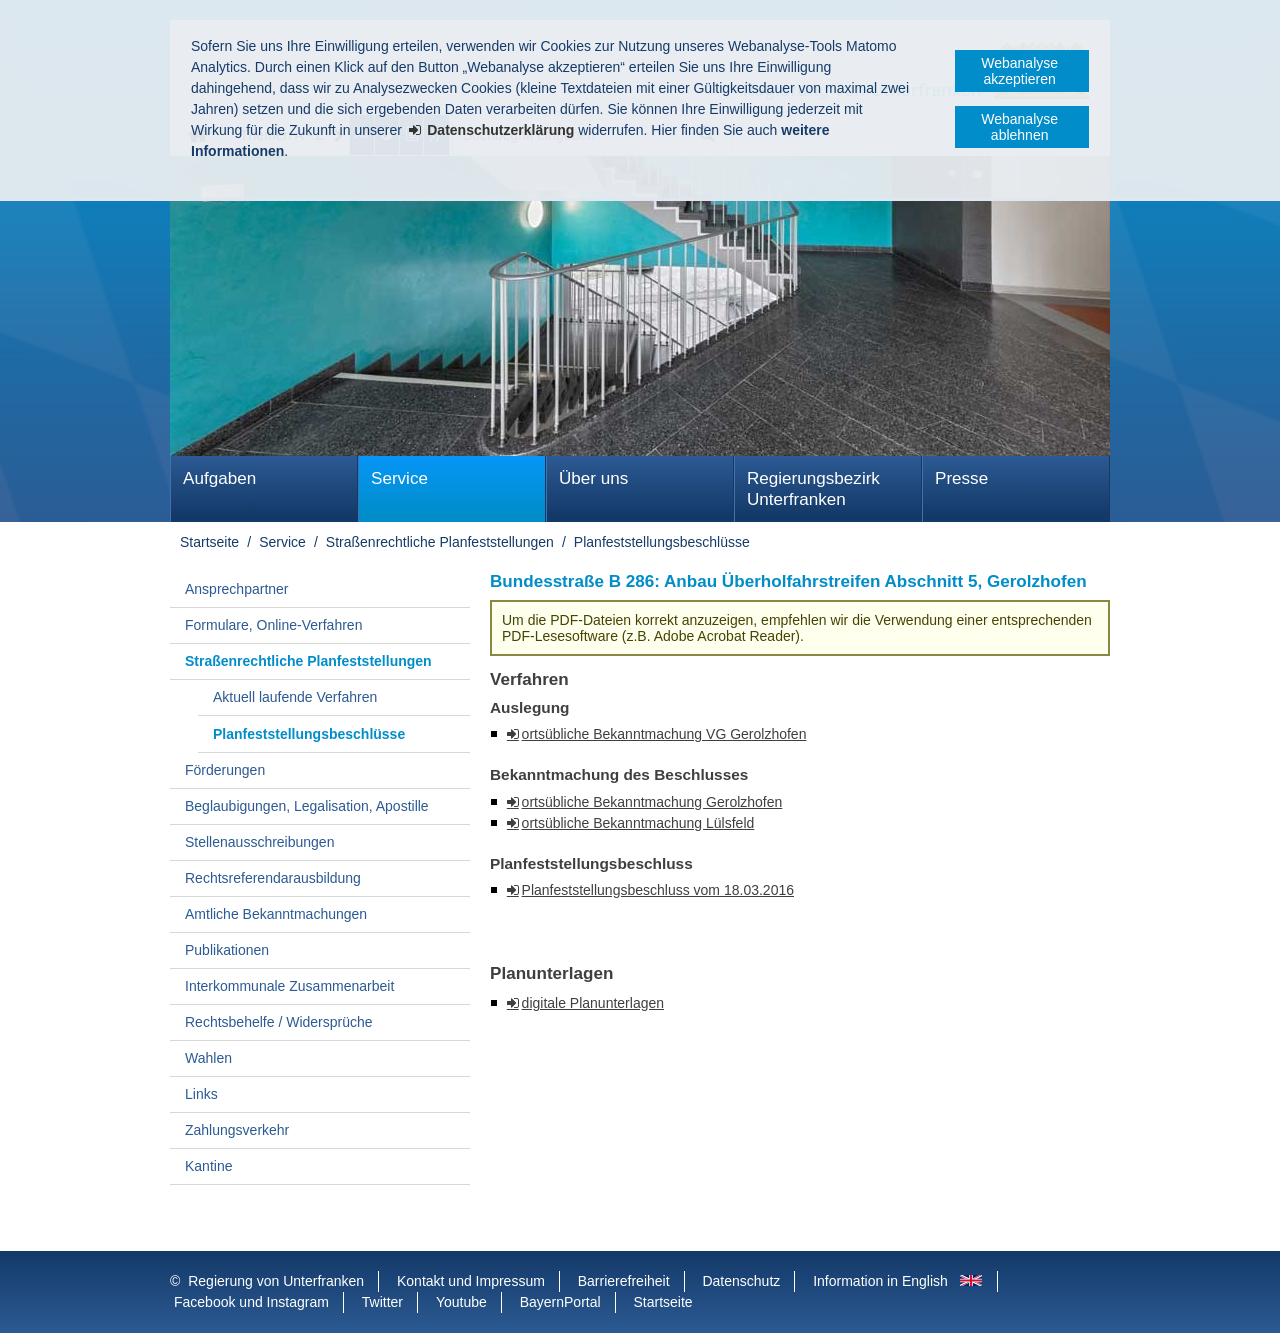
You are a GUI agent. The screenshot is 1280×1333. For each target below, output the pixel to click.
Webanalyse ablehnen (1019, 127)
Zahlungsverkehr (237, 1130)
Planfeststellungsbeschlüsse (662, 542)
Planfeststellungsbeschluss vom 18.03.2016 (658, 890)
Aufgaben (219, 478)
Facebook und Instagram (251, 1302)
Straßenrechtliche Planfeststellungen (440, 542)
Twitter (382, 1302)
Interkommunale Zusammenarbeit (289, 986)
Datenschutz (741, 1281)
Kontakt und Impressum (471, 1281)
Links (201, 1094)
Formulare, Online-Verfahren (273, 625)
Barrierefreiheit (624, 1281)
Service (399, 478)
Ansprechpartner (237, 589)
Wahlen (208, 1058)
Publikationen (227, 950)
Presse (961, 478)
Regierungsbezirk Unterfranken (813, 489)
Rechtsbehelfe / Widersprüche (279, 1022)
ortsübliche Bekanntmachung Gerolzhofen (652, 802)
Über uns (593, 478)
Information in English (880, 1281)
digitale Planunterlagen (593, 1003)
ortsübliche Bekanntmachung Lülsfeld (638, 823)
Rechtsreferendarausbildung (273, 878)
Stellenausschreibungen (259, 842)
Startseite (209, 542)
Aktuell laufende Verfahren (295, 697)
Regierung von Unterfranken (276, 1281)
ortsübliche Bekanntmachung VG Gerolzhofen (664, 734)
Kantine (208, 1166)
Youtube (461, 1302)
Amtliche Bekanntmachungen (276, 914)
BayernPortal (560, 1302)
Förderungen (225, 770)
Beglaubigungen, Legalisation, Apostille (307, 806)
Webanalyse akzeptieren (1019, 71)
